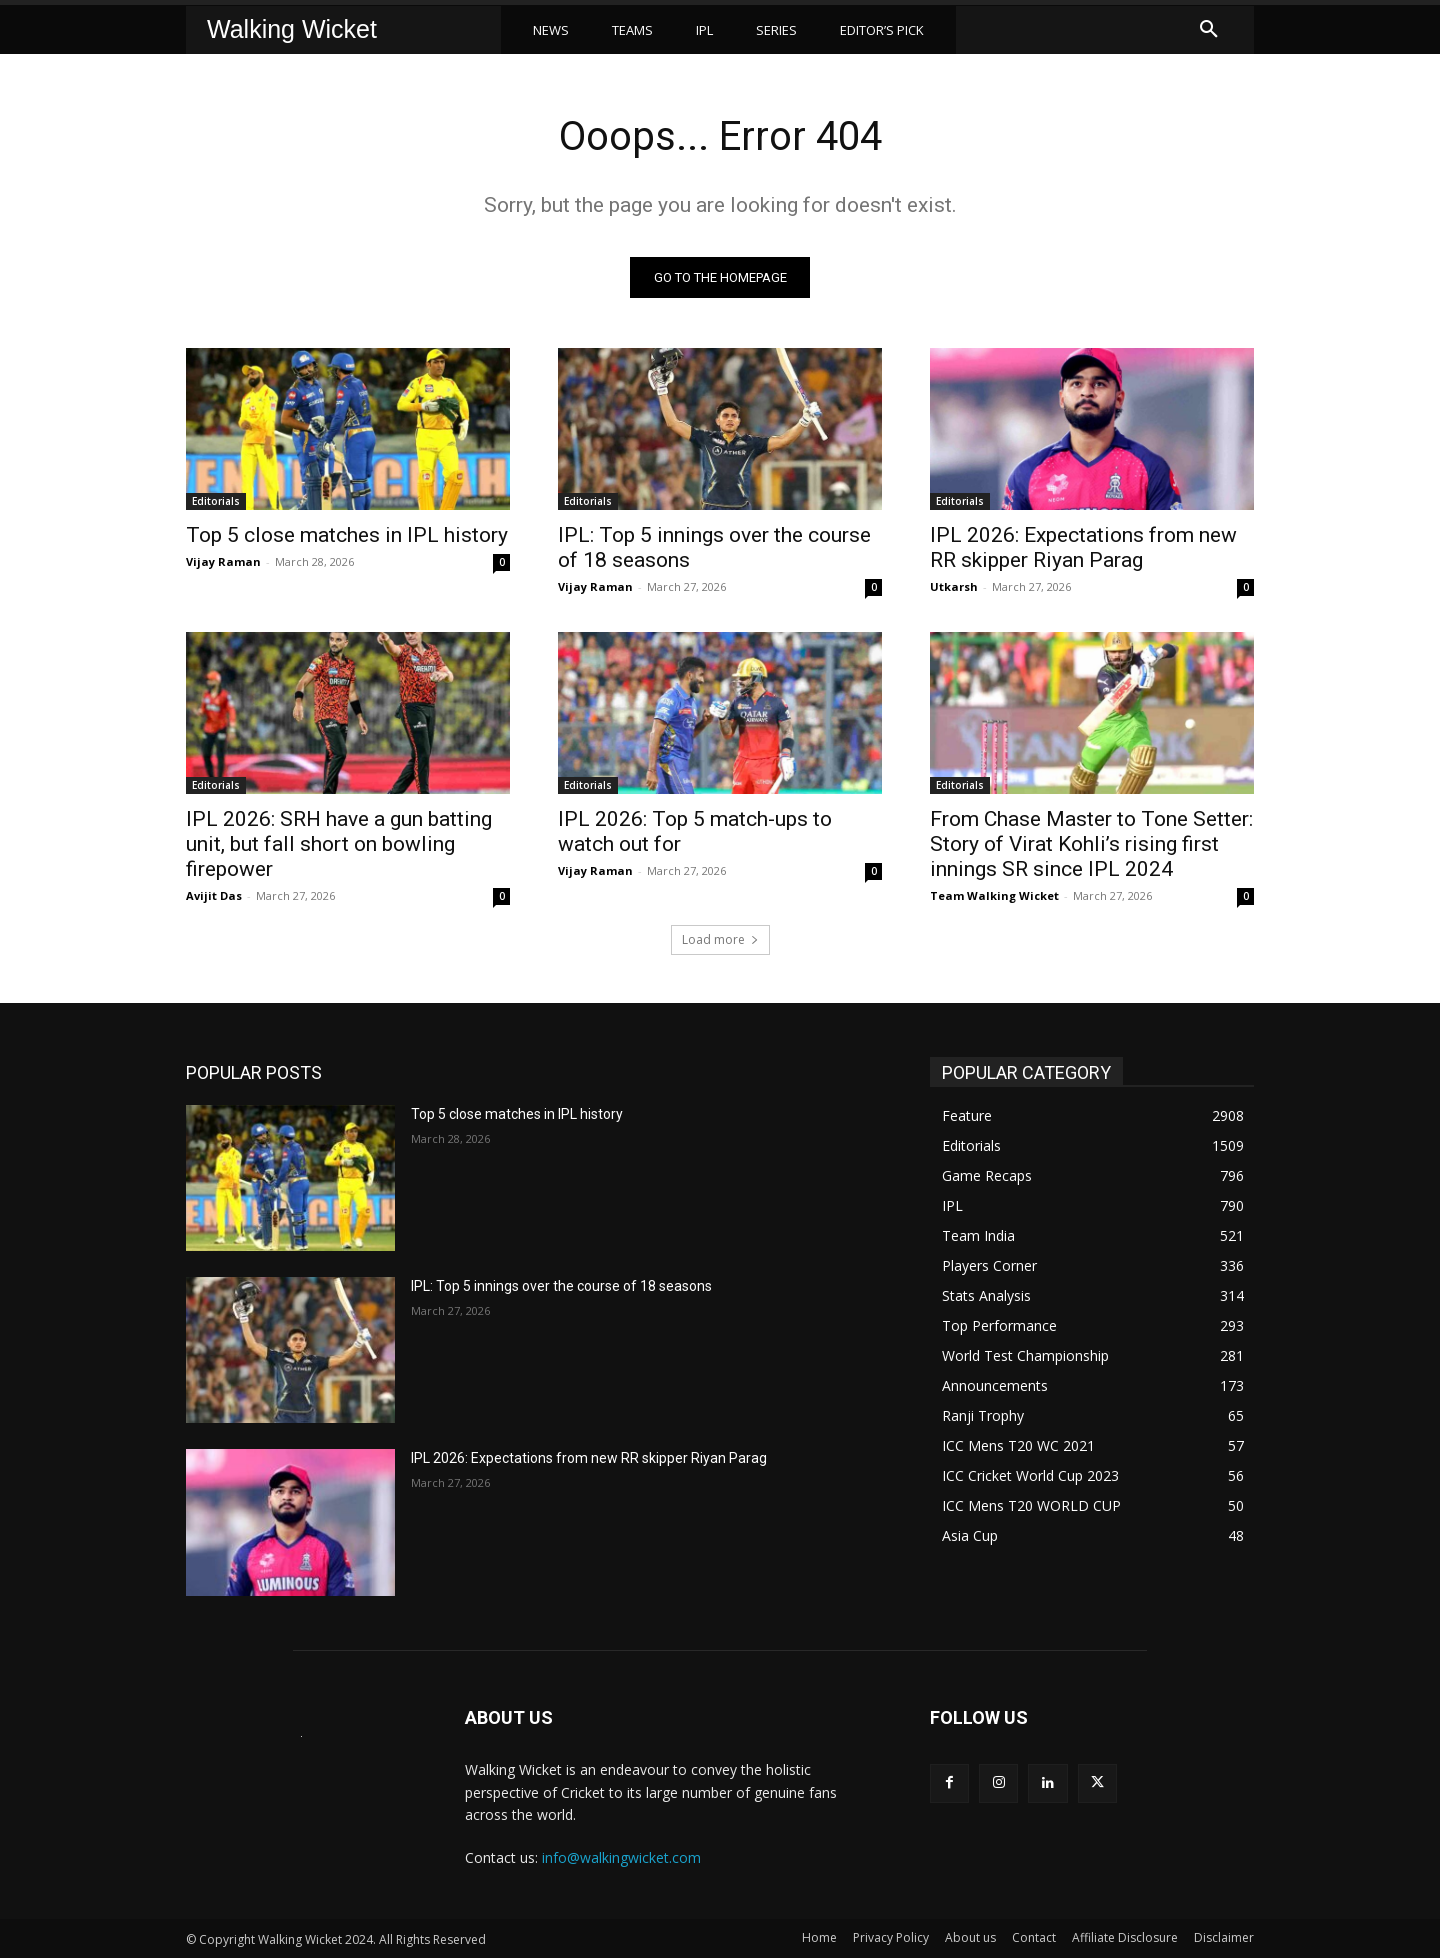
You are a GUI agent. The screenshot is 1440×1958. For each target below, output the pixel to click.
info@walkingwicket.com (621, 1857)
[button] (1209, 30)
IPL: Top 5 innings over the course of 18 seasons (561, 1286)
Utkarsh (954, 586)
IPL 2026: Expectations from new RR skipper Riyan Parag (1083, 547)
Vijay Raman (223, 561)
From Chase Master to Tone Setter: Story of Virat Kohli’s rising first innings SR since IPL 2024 (1091, 844)
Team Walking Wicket (994, 895)
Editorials (216, 501)
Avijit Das (214, 895)
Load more (720, 939)
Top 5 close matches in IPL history (347, 535)
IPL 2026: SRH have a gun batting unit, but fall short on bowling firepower (339, 844)
